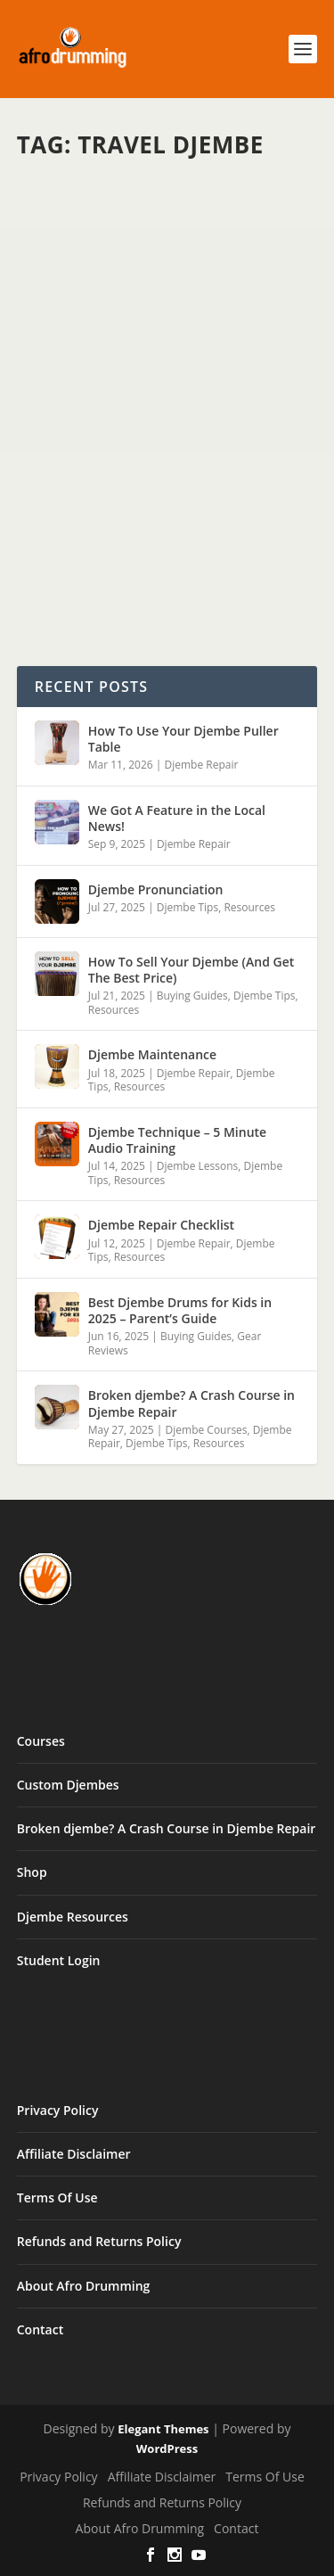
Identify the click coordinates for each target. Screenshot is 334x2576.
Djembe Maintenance (152, 1054)
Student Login (59, 1960)
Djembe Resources (72, 1916)
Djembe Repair (201, 764)
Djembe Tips (187, 907)
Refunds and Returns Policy (99, 2241)
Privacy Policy (58, 2110)
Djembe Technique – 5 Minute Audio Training (177, 1139)
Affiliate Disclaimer (74, 2153)
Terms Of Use (57, 2197)
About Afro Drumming (84, 2285)
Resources (249, 907)
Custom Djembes (68, 1784)
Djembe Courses (207, 1429)
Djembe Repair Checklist (161, 1224)
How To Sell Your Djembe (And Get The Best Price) (191, 969)
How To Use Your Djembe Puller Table (183, 738)
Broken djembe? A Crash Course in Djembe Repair (191, 1403)
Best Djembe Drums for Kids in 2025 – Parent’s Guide (180, 1310)
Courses (41, 1740)
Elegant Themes (163, 2429)
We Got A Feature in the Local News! (176, 818)
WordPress (167, 2448)
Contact (40, 2329)
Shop (32, 1872)
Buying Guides (192, 995)
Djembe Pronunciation (156, 889)
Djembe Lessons (198, 1165)
